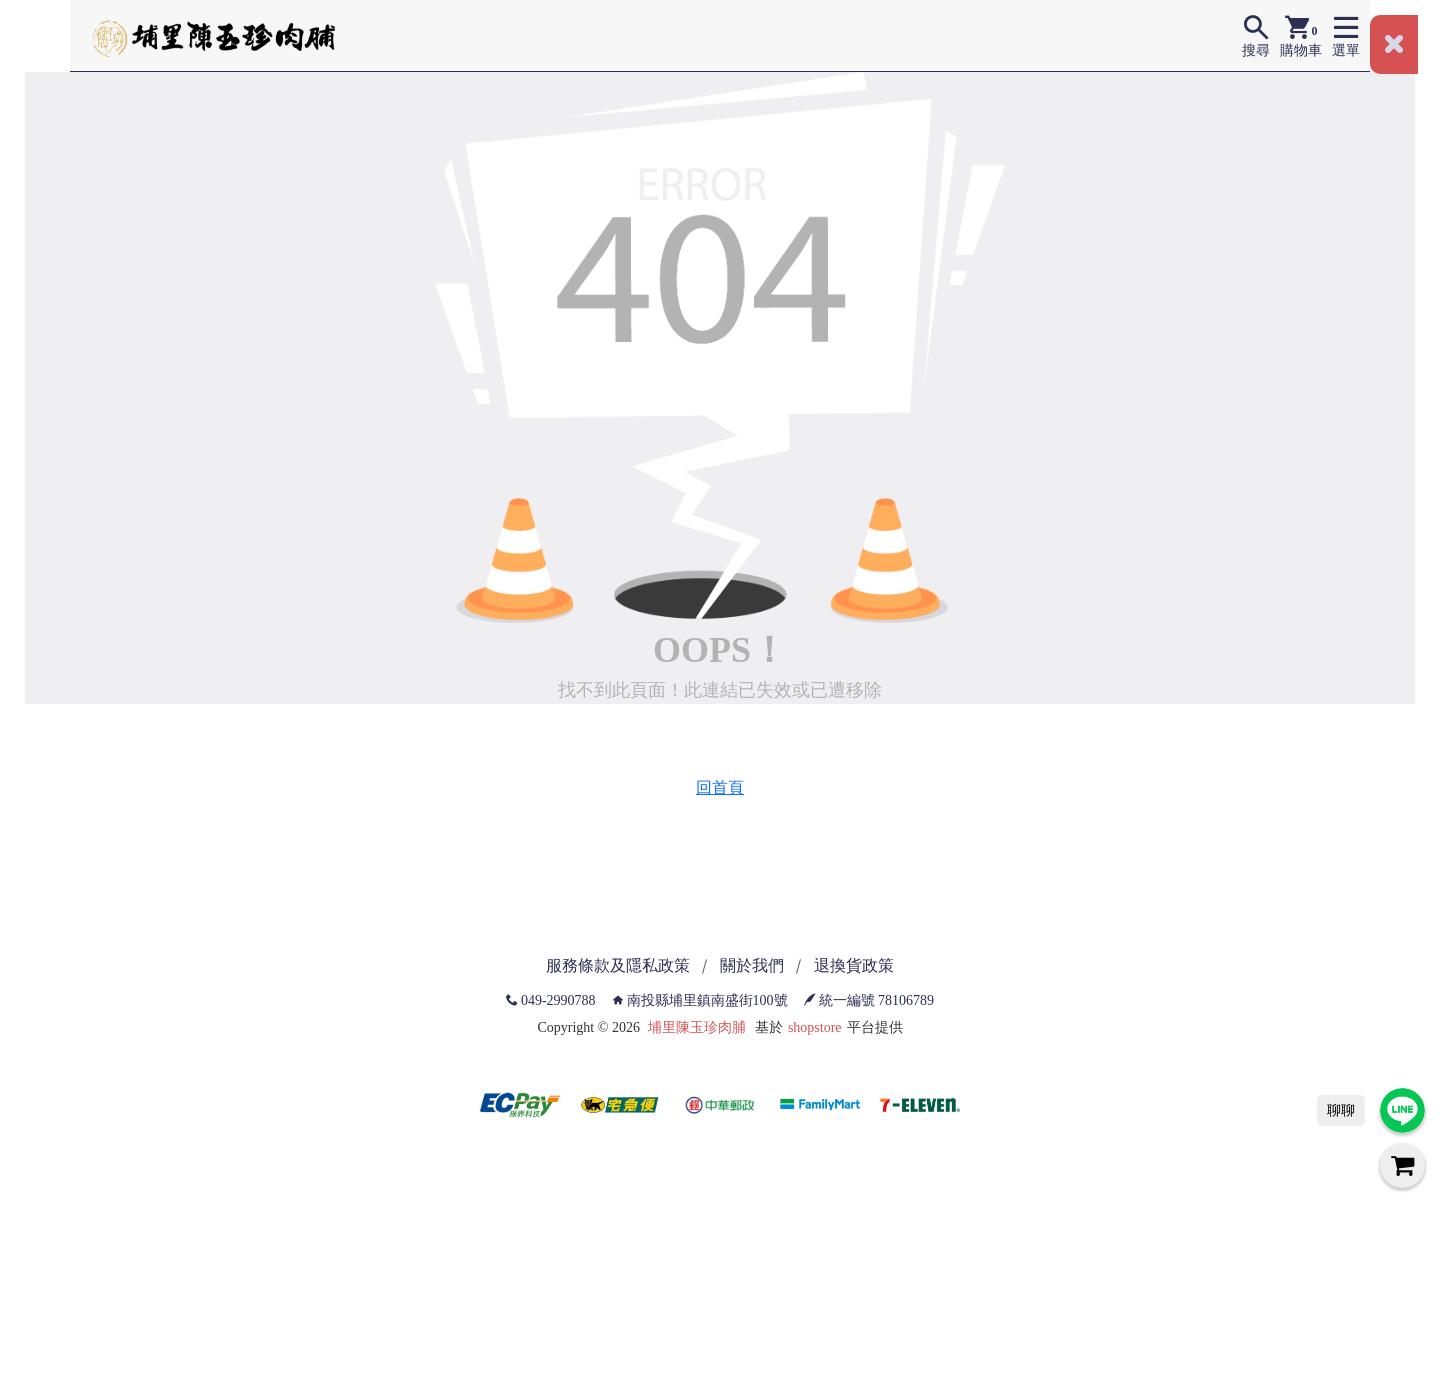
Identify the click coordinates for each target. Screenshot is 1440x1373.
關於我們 (752, 965)
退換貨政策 (854, 965)
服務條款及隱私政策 (618, 965)
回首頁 (720, 787)
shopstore (815, 1027)
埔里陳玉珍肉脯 (697, 1027)
